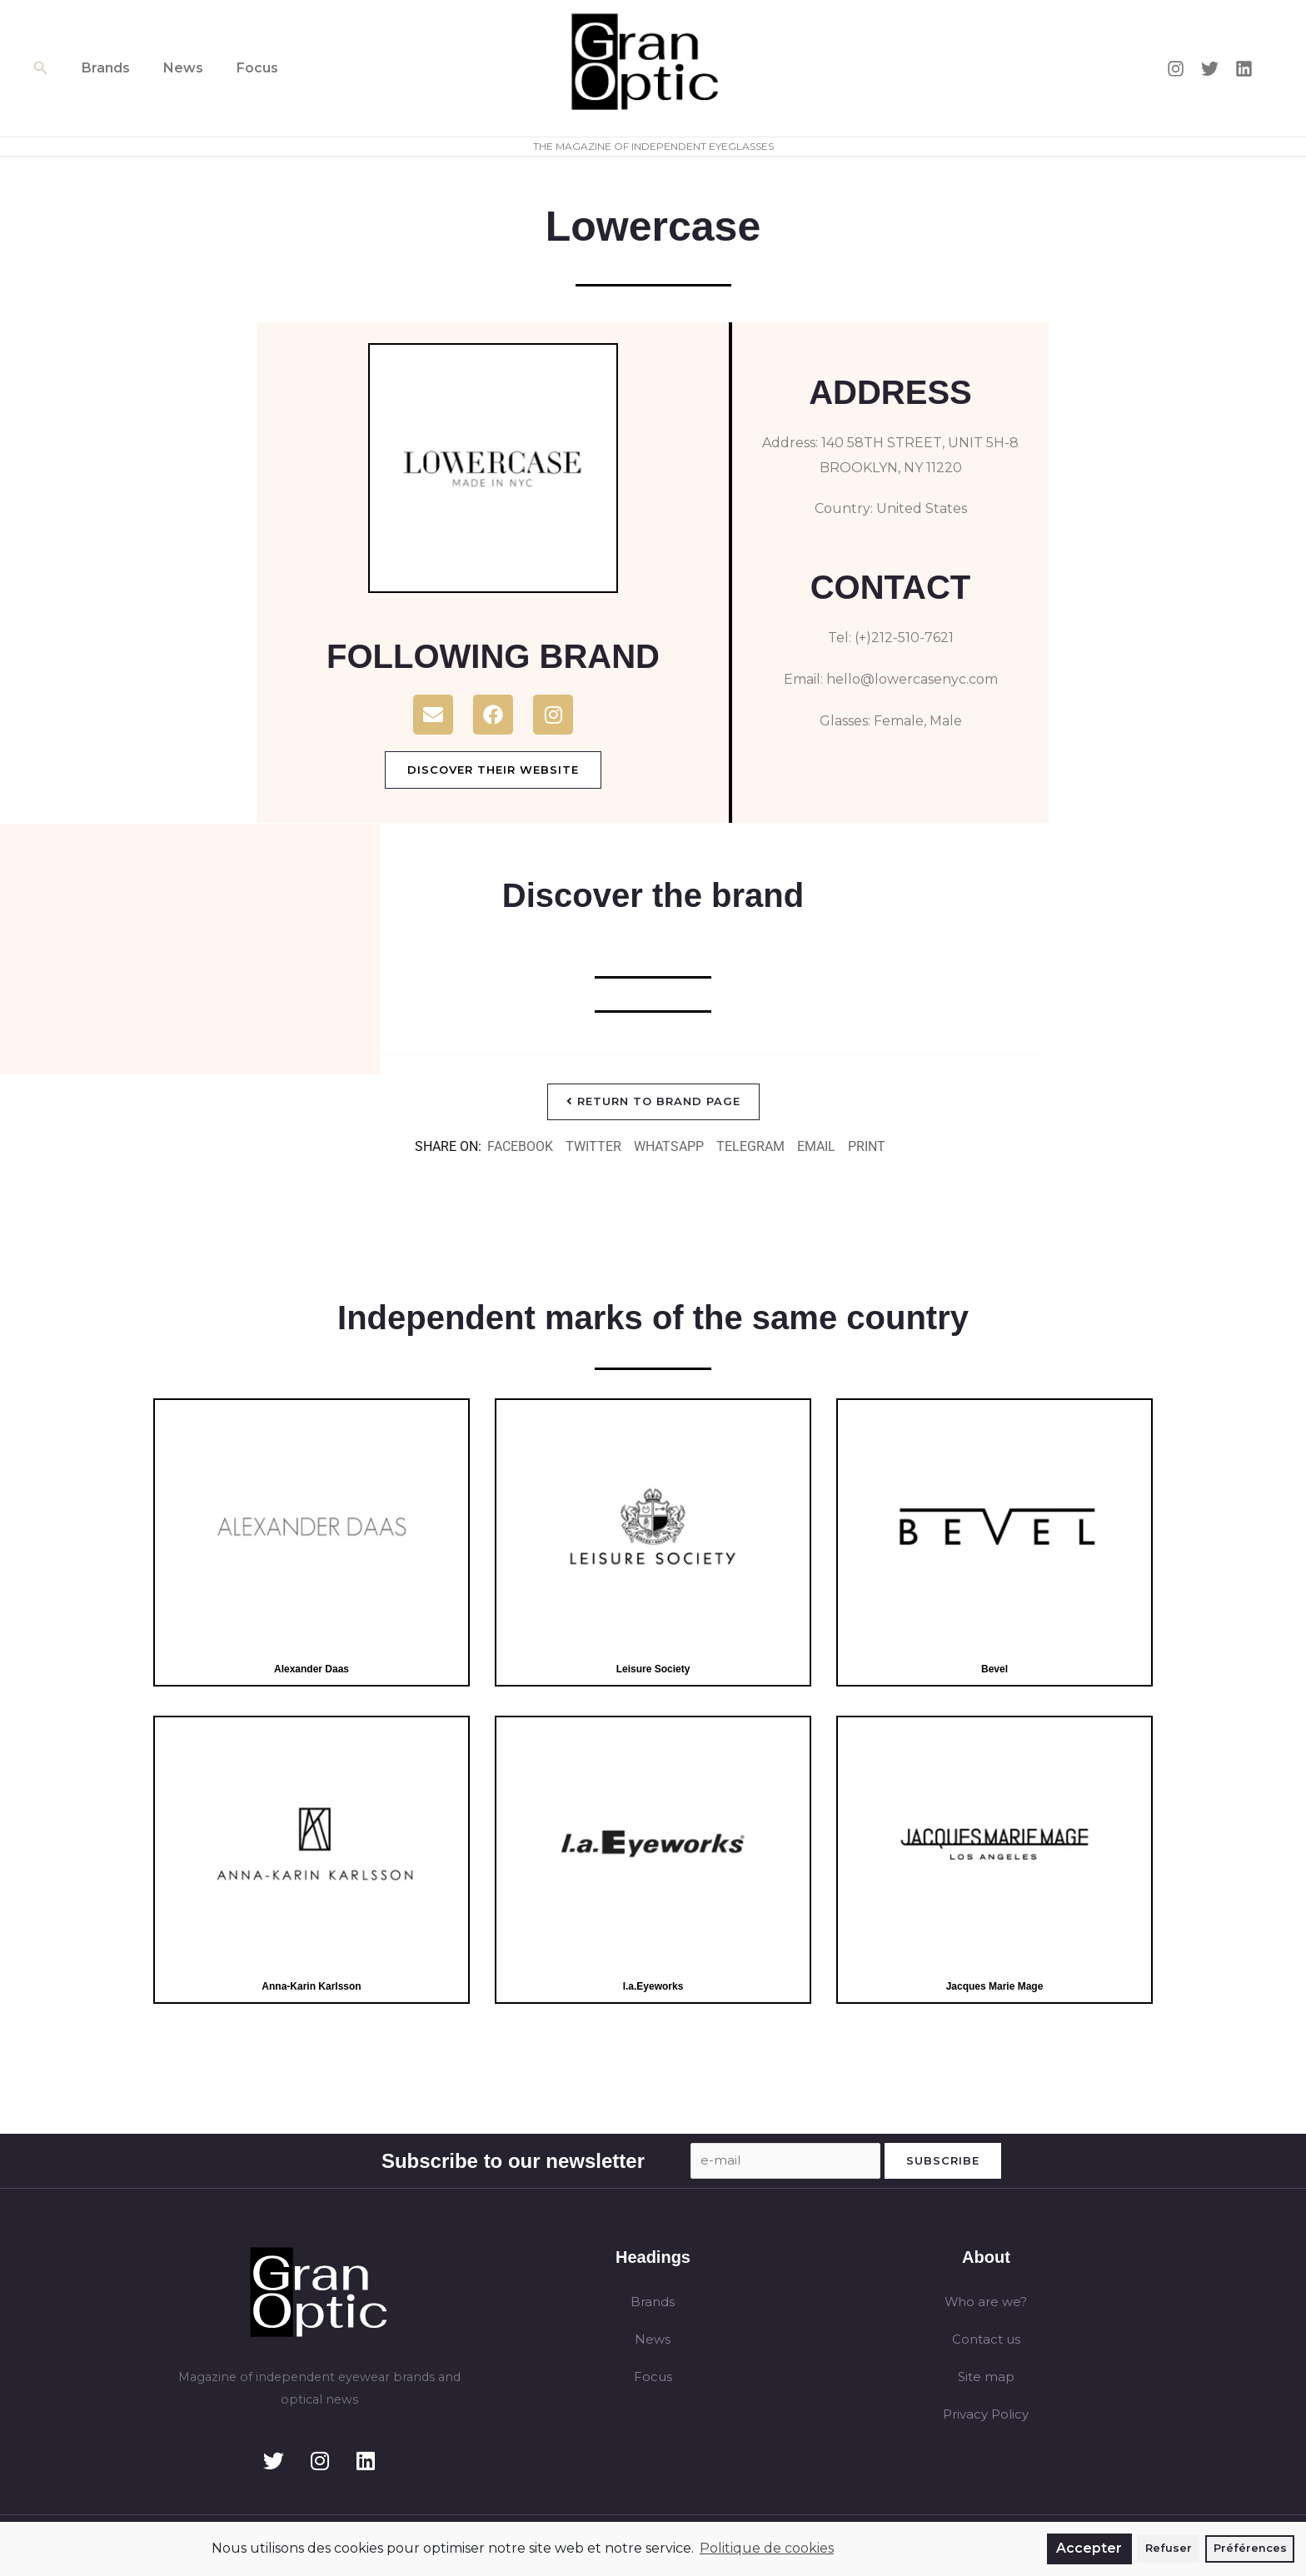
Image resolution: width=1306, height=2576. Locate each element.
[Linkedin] (1244, 68)
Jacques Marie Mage (994, 1987)
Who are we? (985, 2305)
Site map (986, 2381)
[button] (40, 68)
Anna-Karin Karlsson (312, 1987)
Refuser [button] (1168, 2548)
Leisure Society (653, 1670)
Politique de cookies (767, 2548)
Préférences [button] (1250, 2548)
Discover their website (493, 769)
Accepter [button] (1089, 2548)
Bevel (994, 1670)
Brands (102, 68)
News (173, 68)
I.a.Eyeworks (653, 1987)
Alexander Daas (311, 1670)
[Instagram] (1175, 68)
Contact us (986, 2343)
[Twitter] (1210, 68)
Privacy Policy (986, 2420)
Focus (241, 68)
